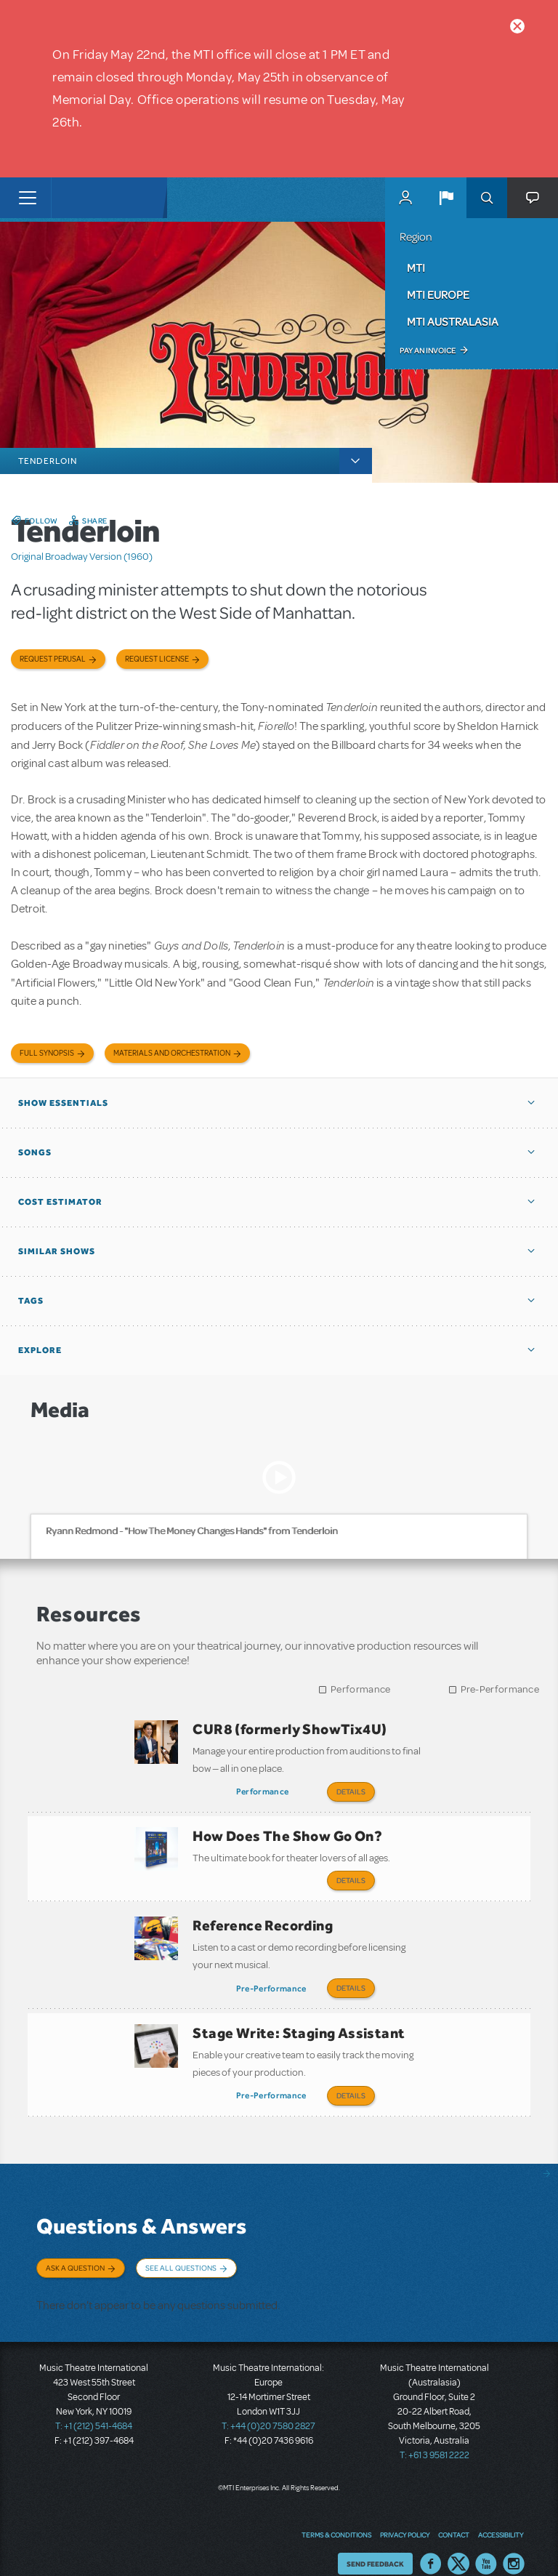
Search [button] (486, 197)
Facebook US (431, 2543)
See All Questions (181, 2252)
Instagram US (514, 2543)
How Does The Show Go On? (287, 1832)
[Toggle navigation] (27, 197)
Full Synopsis (47, 1053)
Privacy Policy (404, 2514)
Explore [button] (40, 1350)
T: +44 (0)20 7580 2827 (268, 2405)
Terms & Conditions (336, 2514)
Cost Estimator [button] (60, 1202)
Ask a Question (75, 2252)
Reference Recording (263, 1917)
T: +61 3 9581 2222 (434, 2434)
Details (350, 1791)
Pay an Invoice (428, 350)
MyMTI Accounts (405, 197)
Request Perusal (53, 659)
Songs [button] (35, 1152)
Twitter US (458, 2543)
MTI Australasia (452, 321)
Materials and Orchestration (171, 1053)
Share (95, 520)
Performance (360, 1689)
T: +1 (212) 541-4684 (93, 2405)
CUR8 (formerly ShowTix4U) (290, 1729)
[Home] (81, 197)
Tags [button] (31, 1301)
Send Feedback (375, 2543)
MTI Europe (438, 294)
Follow (41, 520)
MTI (416, 267)
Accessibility (500, 2514)
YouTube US (486, 2543)
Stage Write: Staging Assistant (299, 2021)
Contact (453, 2514)
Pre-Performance (500, 1689)
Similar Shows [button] (56, 1251)
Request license (157, 659)
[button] (446, 197)
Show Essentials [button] (63, 1103)
